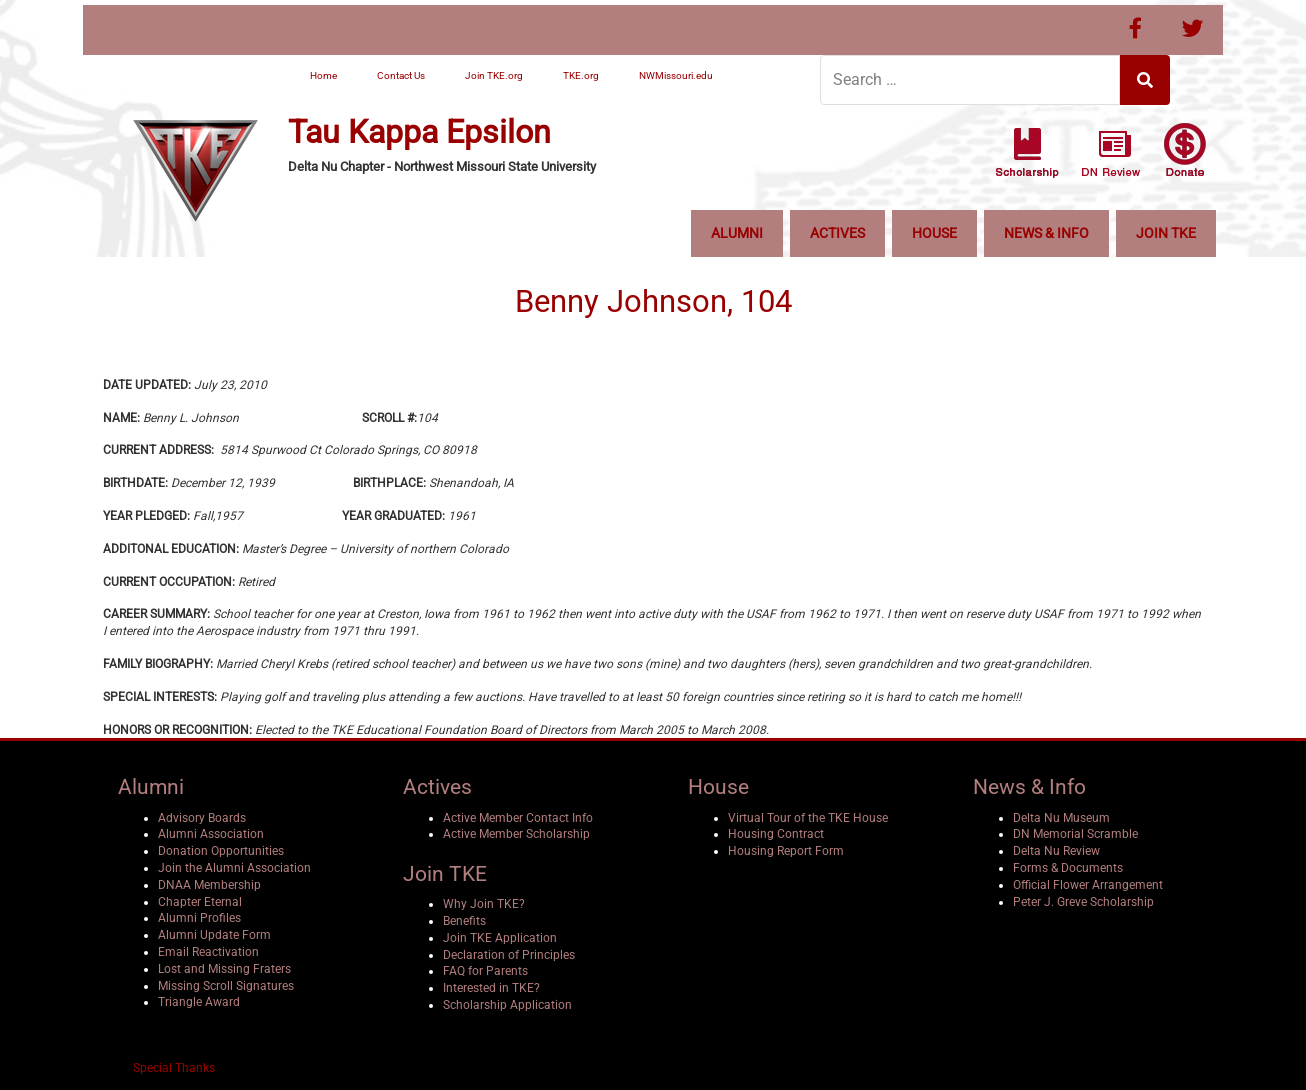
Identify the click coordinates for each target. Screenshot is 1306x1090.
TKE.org (581, 75)
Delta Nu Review (1056, 851)
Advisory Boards (202, 818)
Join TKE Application (500, 938)
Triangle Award (199, 1002)
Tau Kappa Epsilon (419, 132)
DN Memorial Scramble (1075, 834)
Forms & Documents (1068, 868)
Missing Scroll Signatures (226, 986)
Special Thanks (174, 1068)
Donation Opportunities (221, 851)
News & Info (1046, 233)
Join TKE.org (494, 75)
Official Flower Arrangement (1088, 885)
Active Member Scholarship (516, 834)
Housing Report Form (786, 851)
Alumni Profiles (199, 918)
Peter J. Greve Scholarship (1083, 902)
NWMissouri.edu (676, 75)
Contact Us (401, 75)
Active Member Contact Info (518, 818)
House (934, 233)
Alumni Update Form (214, 935)
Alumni (737, 233)
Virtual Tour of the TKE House (808, 818)
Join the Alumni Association (234, 868)
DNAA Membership (209, 885)
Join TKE (1166, 233)
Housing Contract (776, 834)
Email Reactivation (208, 952)
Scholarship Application (507, 1005)
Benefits (464, 921)
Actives (837, 233)
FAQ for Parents (485, 971)
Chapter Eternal (200, 902)
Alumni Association (211, 834)
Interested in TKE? (491, 988)
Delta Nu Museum (1061, 818)
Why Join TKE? (484, 904)
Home (323, 75)
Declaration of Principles (509, 955)
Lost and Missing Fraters (224, 969)
